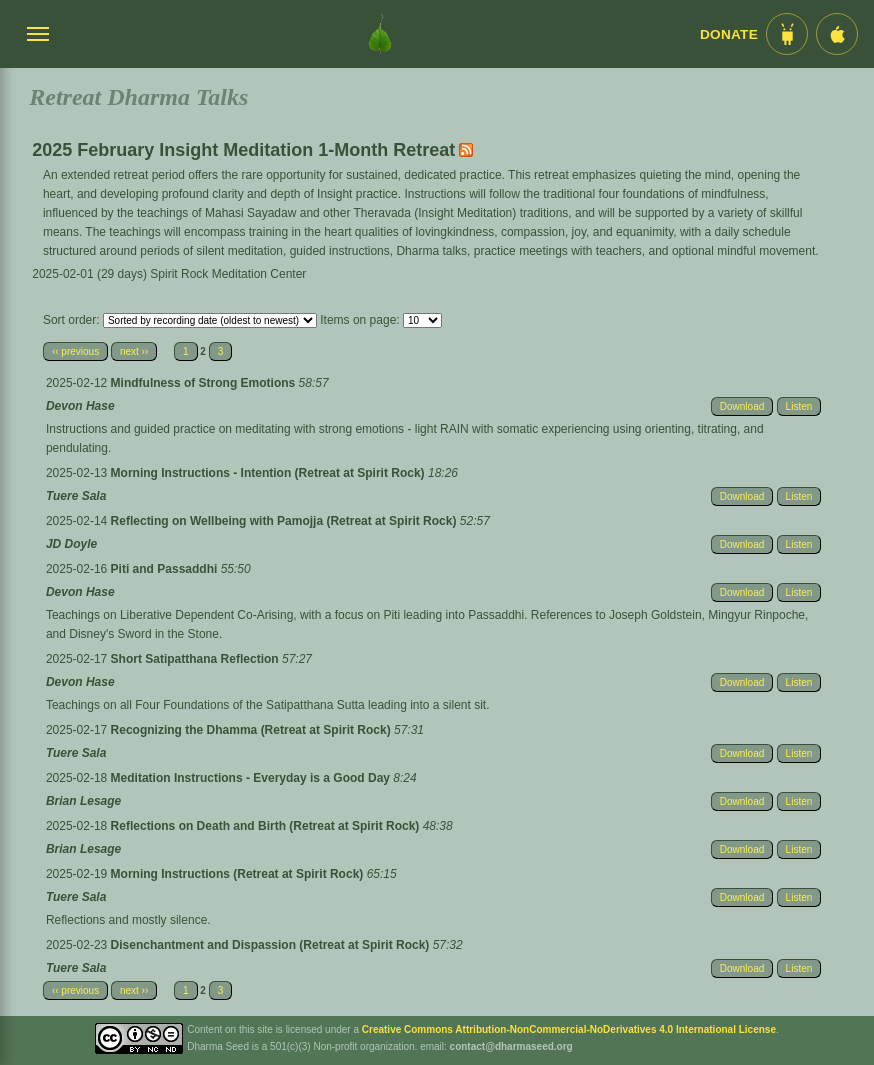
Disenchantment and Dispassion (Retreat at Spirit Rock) (272, 945)
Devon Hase (80, 406)
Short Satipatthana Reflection (196, 659)
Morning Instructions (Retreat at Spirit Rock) (239, 874)
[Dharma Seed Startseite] (380, 34)
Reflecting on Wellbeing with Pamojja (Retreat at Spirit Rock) (285, 521)
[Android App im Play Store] (787, 34)
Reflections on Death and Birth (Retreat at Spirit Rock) (267, 826)
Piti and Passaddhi (166, 569)
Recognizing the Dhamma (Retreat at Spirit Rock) (252, 730)
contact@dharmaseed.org (511, 1046)
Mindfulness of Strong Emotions (205, 383)
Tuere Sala (76, 496)
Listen (799, 406)
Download (742, 406)
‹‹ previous (75, 351)
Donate (729, 34)
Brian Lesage (83, 801)
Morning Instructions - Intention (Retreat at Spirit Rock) (269, 473)
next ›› (134, 351)
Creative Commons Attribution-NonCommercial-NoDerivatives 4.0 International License (569, 1029)
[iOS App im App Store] (837, 34)
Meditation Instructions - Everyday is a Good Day (252, 778)
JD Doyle (71, 544)
